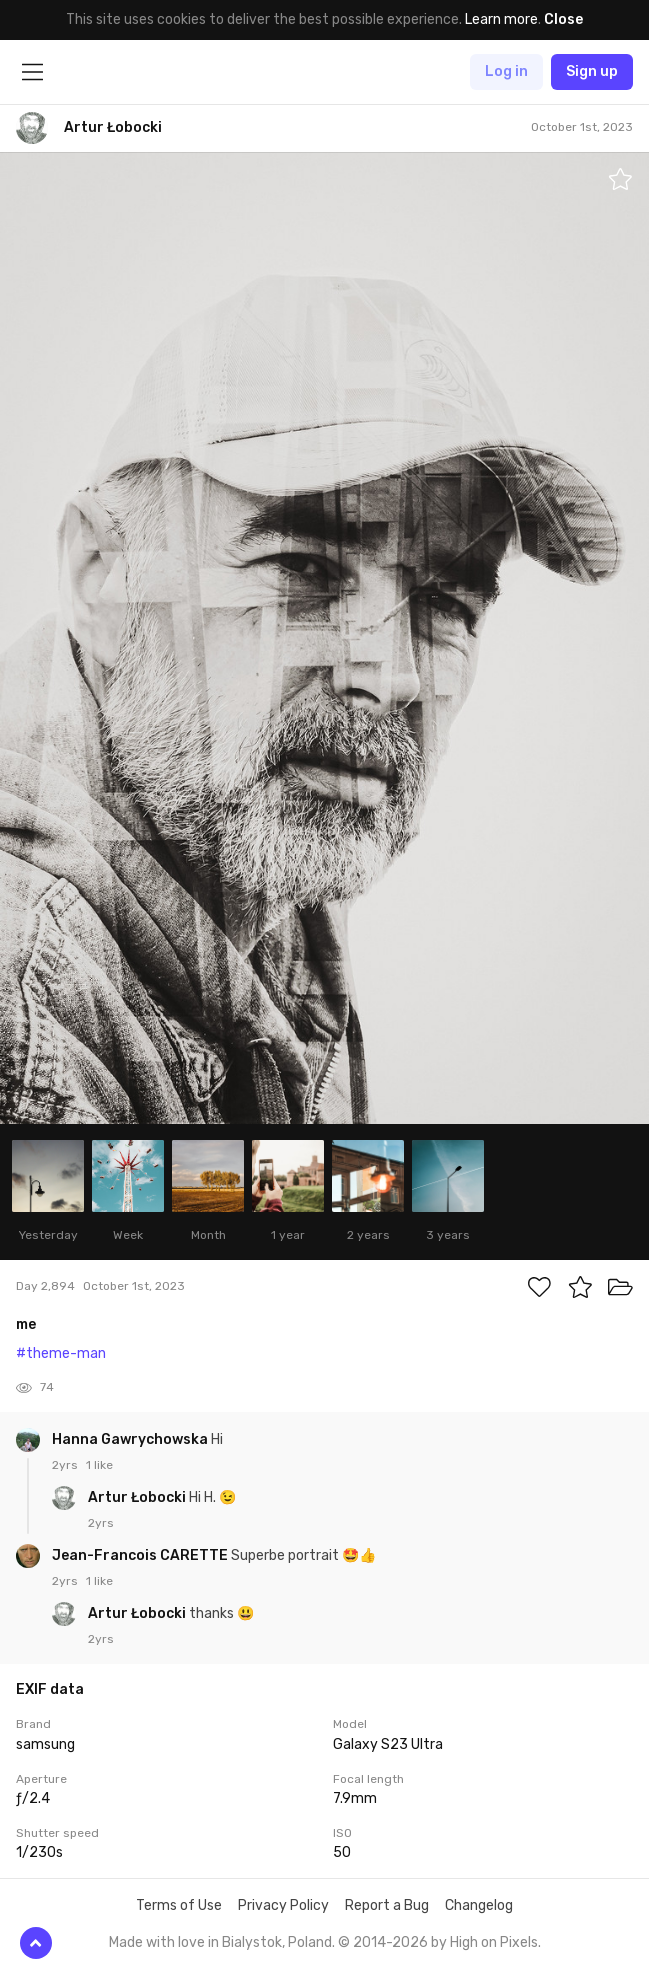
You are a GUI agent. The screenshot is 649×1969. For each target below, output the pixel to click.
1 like (99, 1465)
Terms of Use (179, 1905)
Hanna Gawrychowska (131, 1439)
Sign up (592, 71)
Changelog (479, 1905)
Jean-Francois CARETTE (141, 1555)
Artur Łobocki (138, 1497)
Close (563, 19)
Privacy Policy (283, 1905)
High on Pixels (494, 1942)
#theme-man (61, 1353)
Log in (506, 71)
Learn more (501, 19)
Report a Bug (387, 1905)
